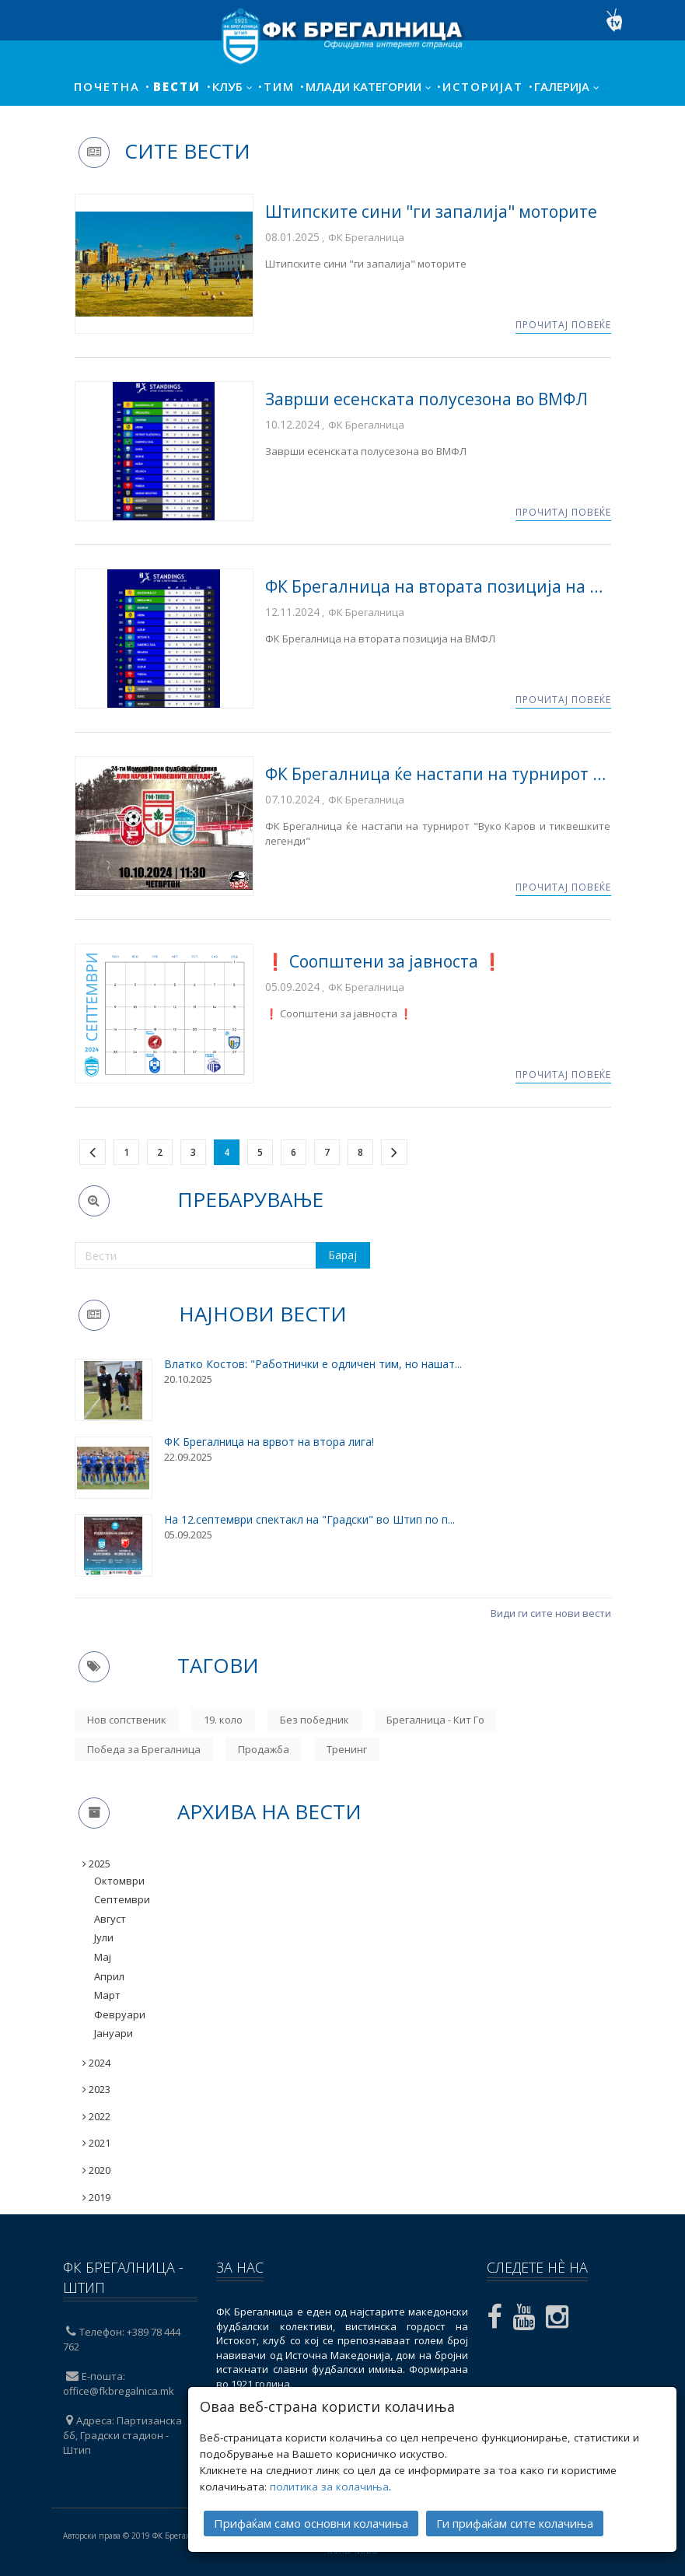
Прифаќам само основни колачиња (311, 2518)
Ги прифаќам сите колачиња (514, 2518)
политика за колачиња (329, 2482)
